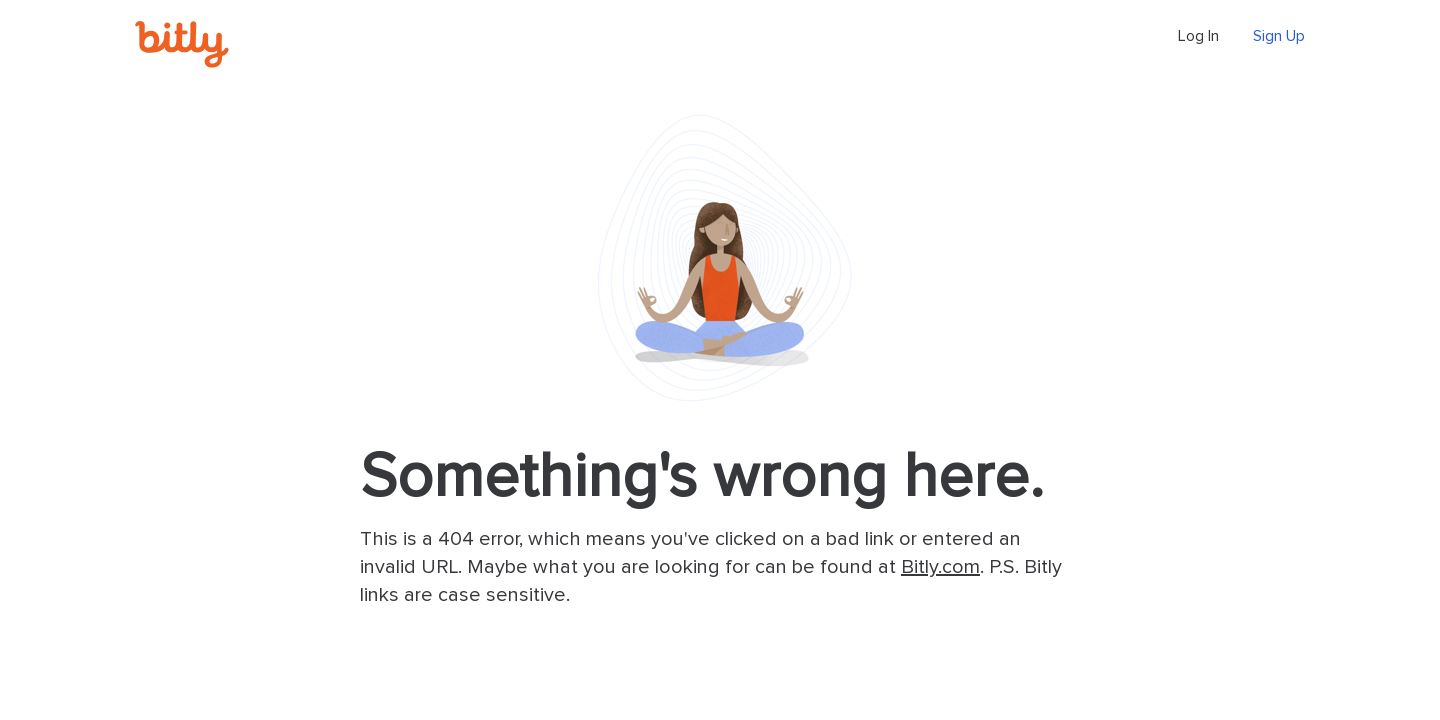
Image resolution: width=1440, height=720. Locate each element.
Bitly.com (940, 567)
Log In (1198, 36)
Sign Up (1279, 36)
